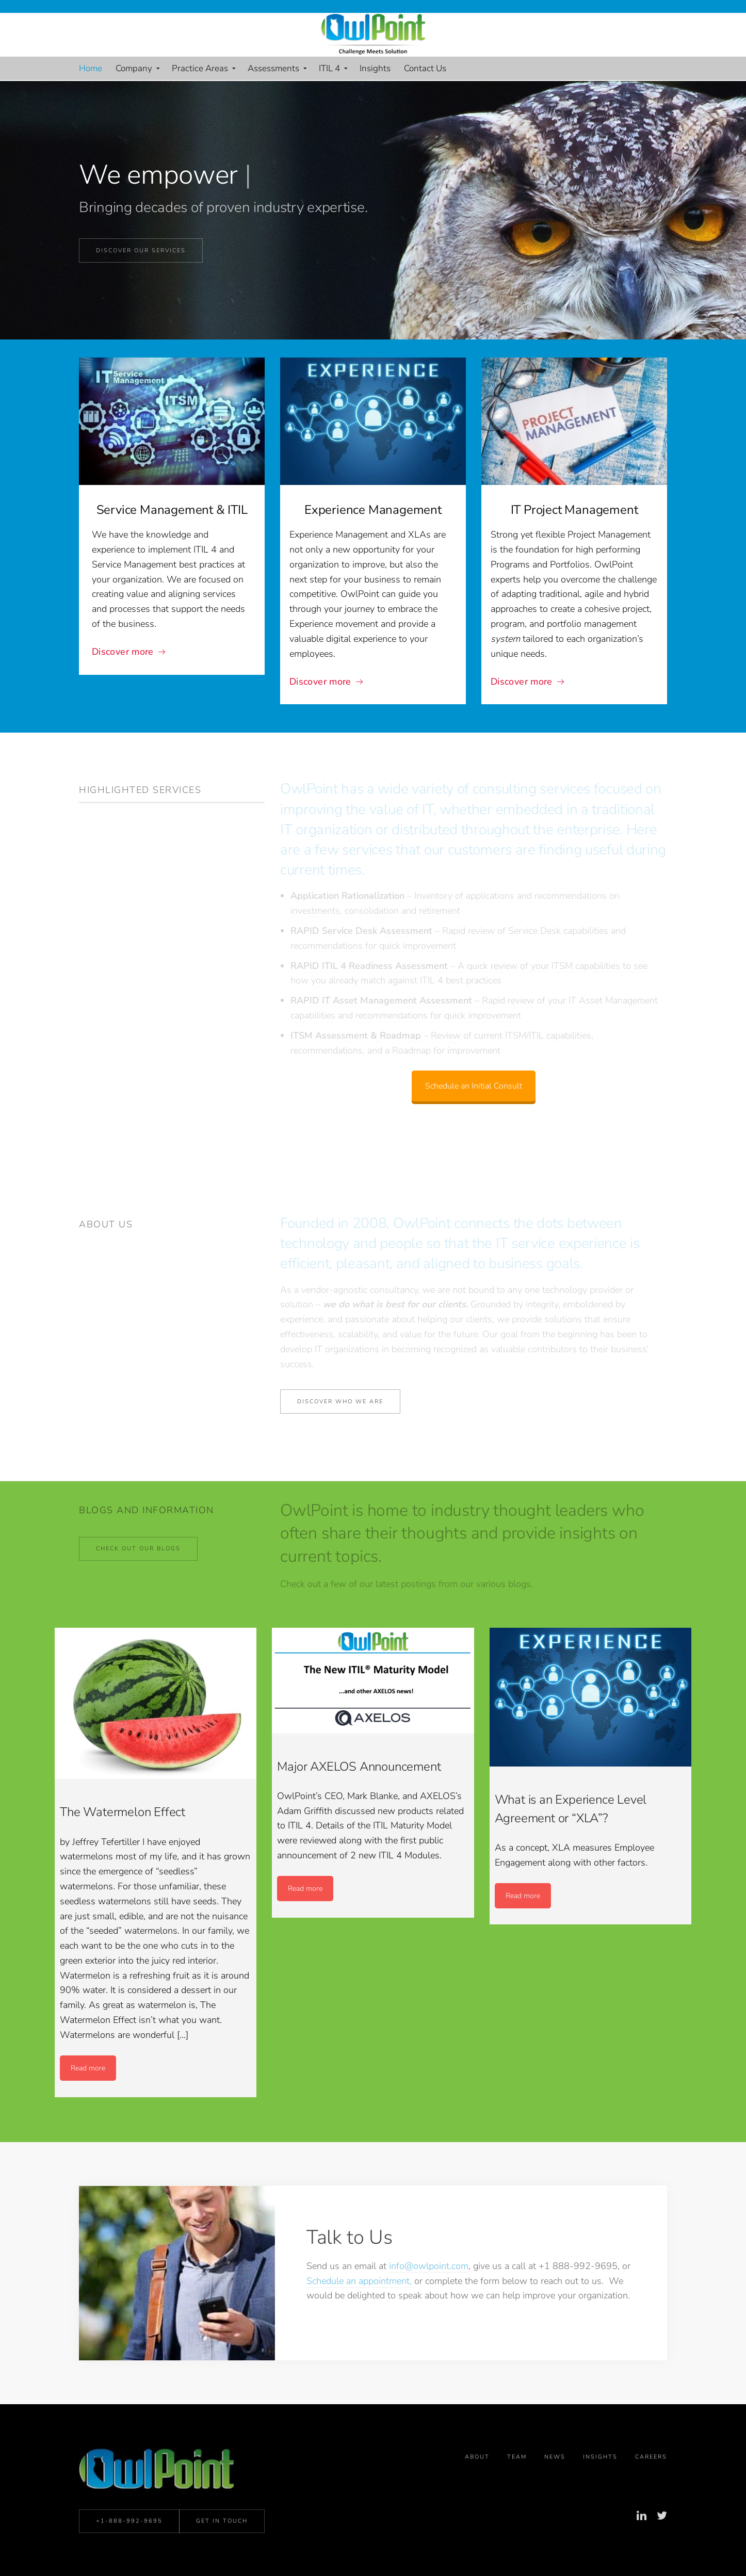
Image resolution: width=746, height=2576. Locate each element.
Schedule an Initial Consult (473, 1061)
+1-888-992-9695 (129, 2550)
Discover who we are (340, 1401)
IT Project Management (574, 509)
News (554, 2501)
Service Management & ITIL (172, 509)
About (477, 2501)
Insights (600, 2501)
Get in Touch (222, 2550)
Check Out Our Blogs (138, 1548)
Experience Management (373, 509)
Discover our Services (141, 250)
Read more (88, 2068)
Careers (651, 2501)
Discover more (123, 651)
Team (517, 2501)
